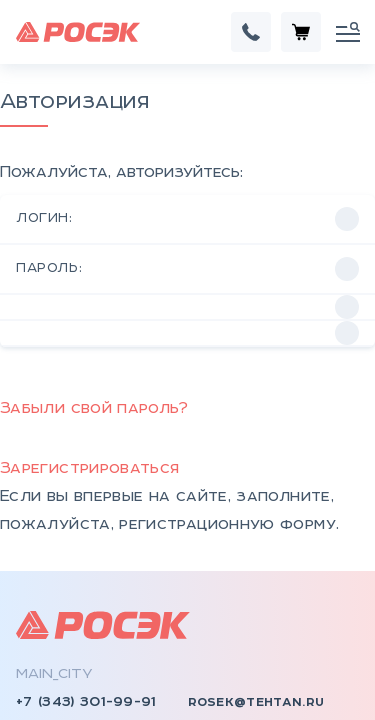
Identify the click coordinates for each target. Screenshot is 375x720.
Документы (223, 690)
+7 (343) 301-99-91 (86, 558)
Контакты (217, 634)
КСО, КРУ (52, 690)
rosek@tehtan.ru (256, 558)
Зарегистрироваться (89, 324)
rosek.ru (50, 590)
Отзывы (207, 662)
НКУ (31, 634)
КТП (32, 662)
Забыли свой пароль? (94, 264)
